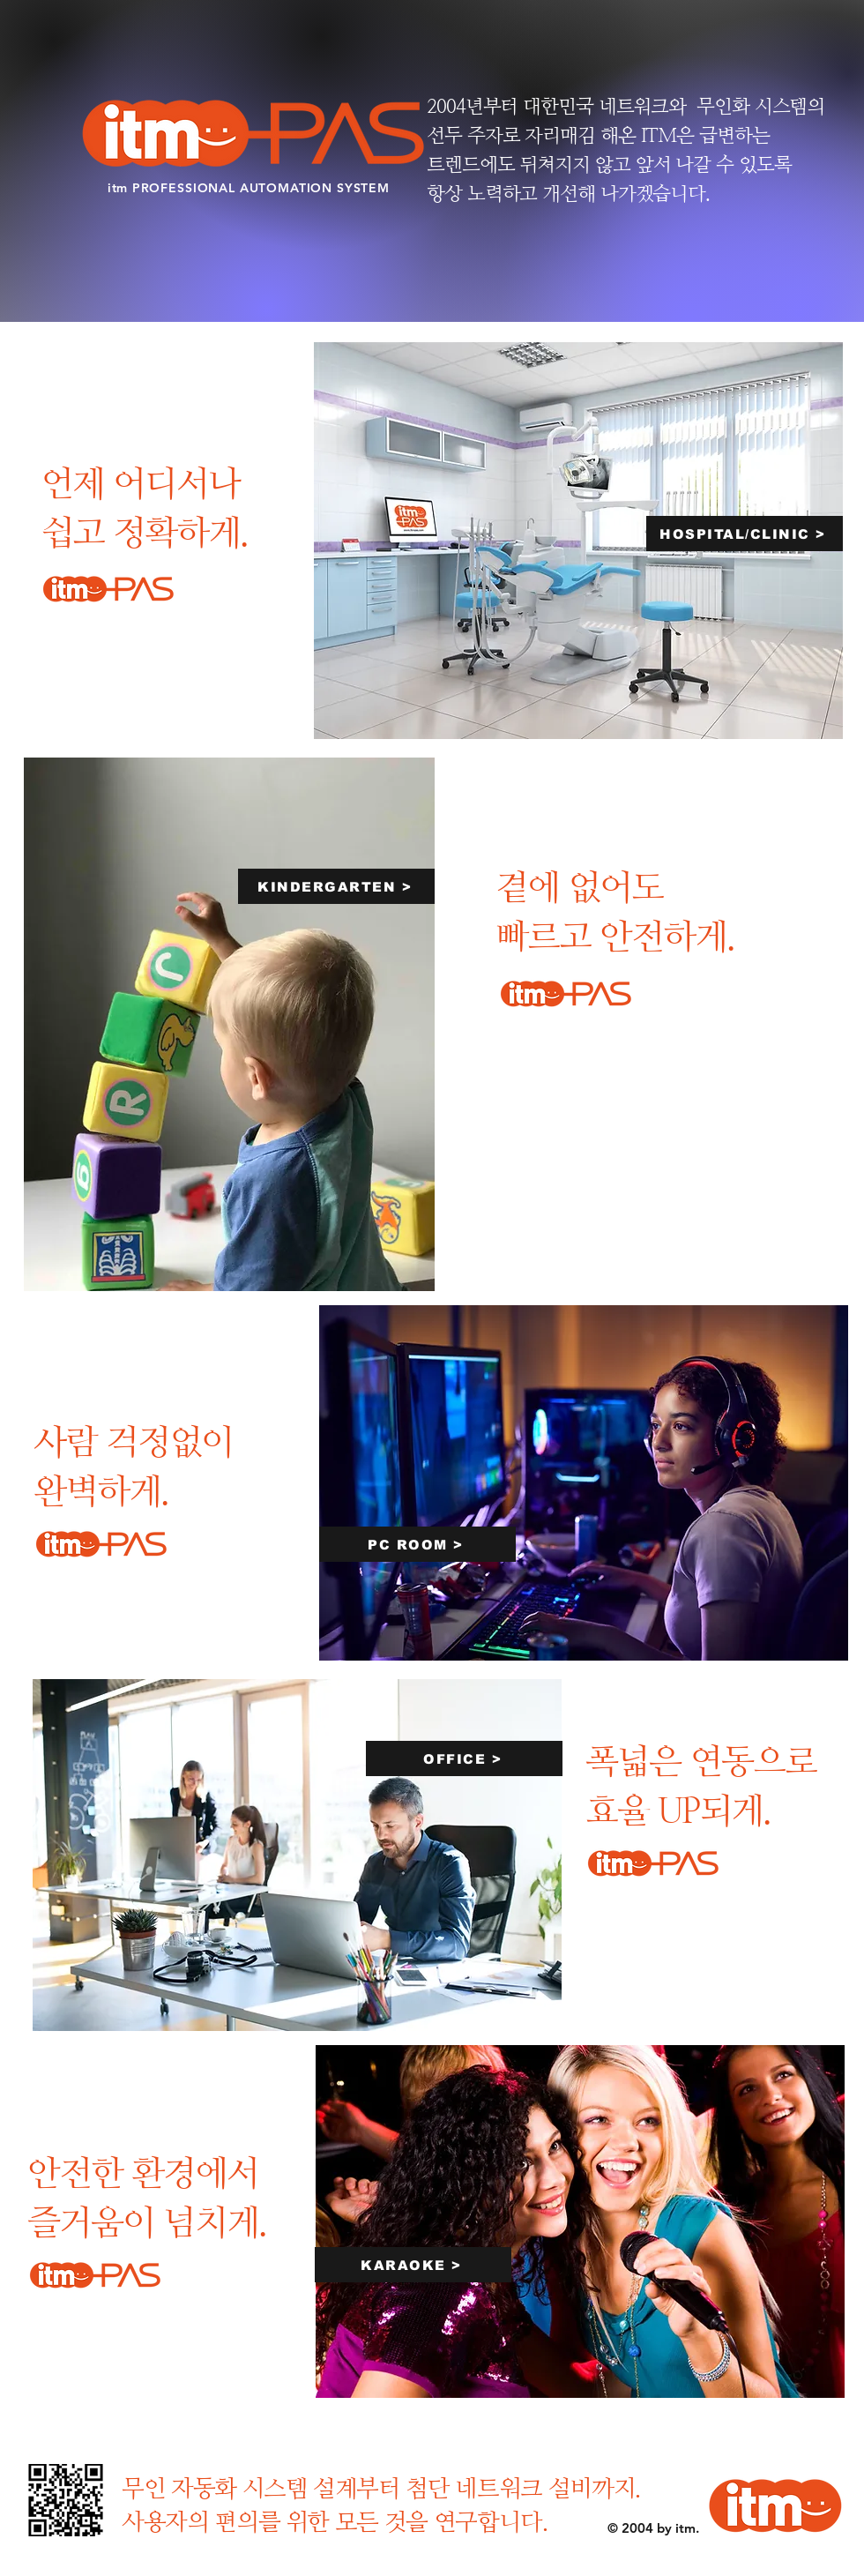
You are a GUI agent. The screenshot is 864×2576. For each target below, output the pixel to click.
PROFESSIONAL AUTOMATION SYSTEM (261, 188)
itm (120, 188)
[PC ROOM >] (417, 1544)
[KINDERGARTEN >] (336, 886)
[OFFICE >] (464, 1758)
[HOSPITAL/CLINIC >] (744, 533)
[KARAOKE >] (413, 2264)
